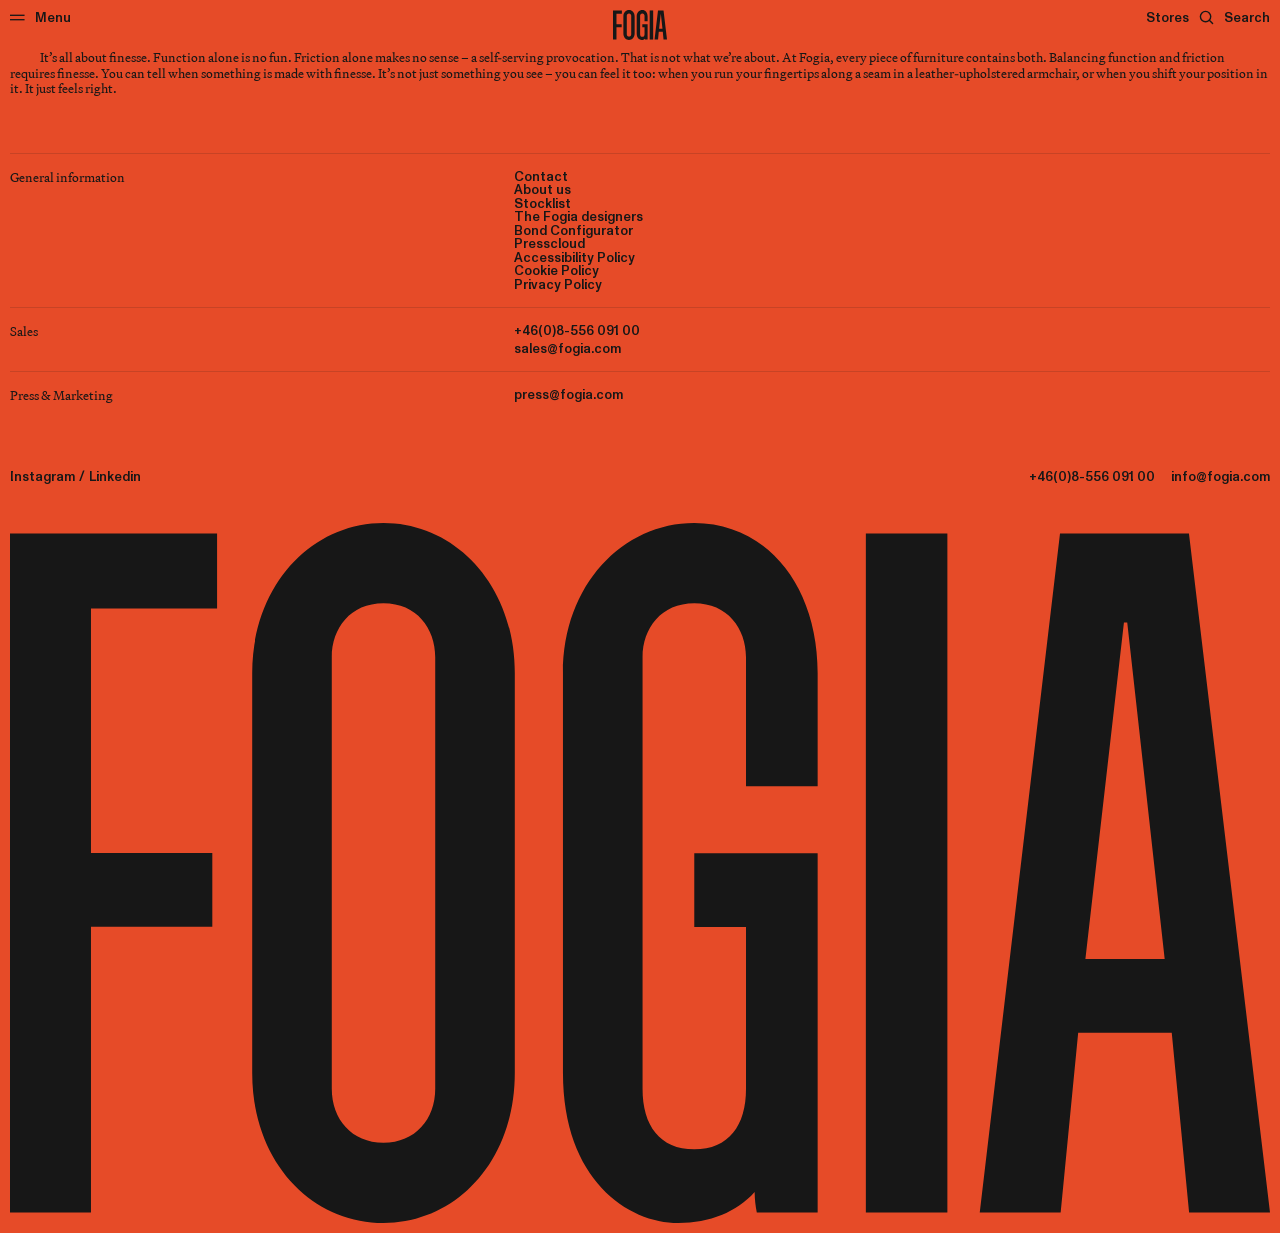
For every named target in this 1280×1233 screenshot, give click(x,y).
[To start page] (640, 25)
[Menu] (40, 17)
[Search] (1234, 17)
